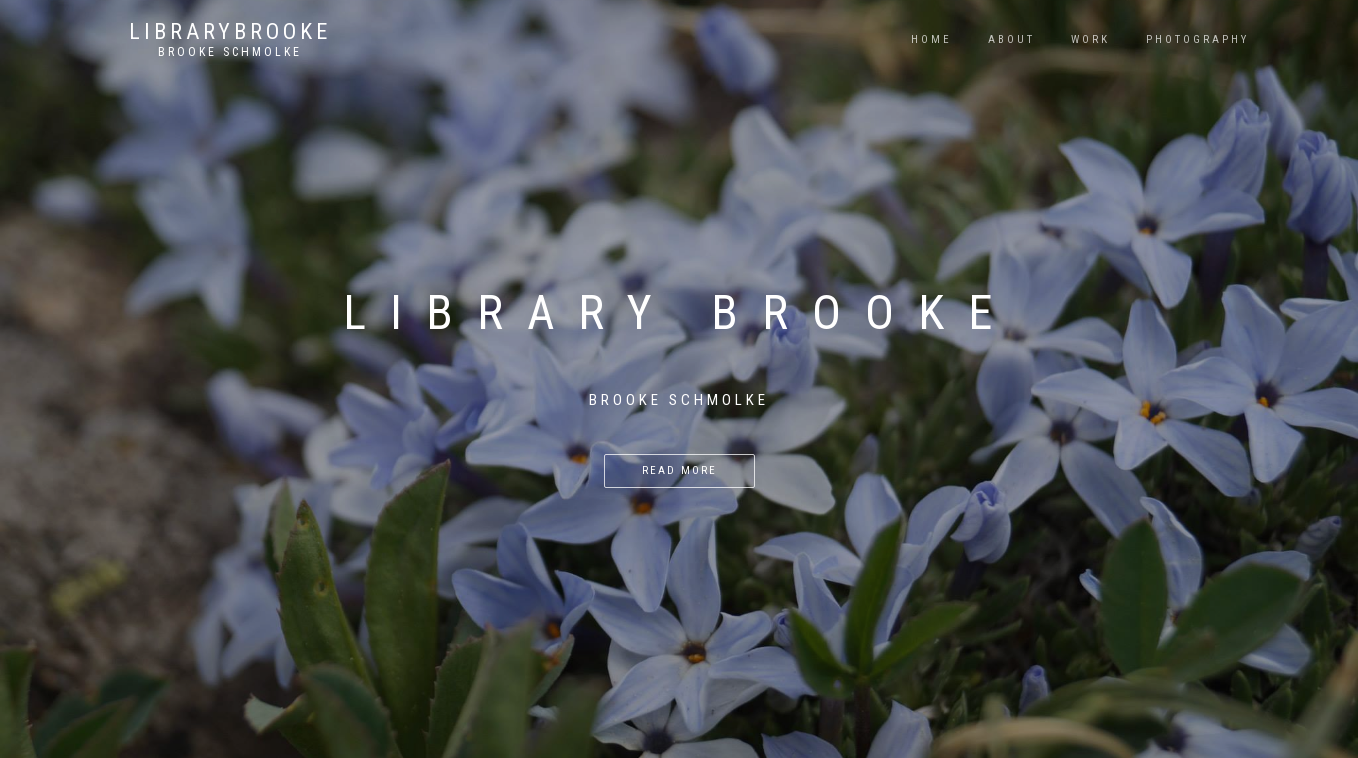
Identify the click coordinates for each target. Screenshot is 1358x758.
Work (1090, 39)
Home (931, 39)
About (1011, 39)
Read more (679, 470)
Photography (1197, 39)
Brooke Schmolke (230, 52)
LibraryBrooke (230, 32)
